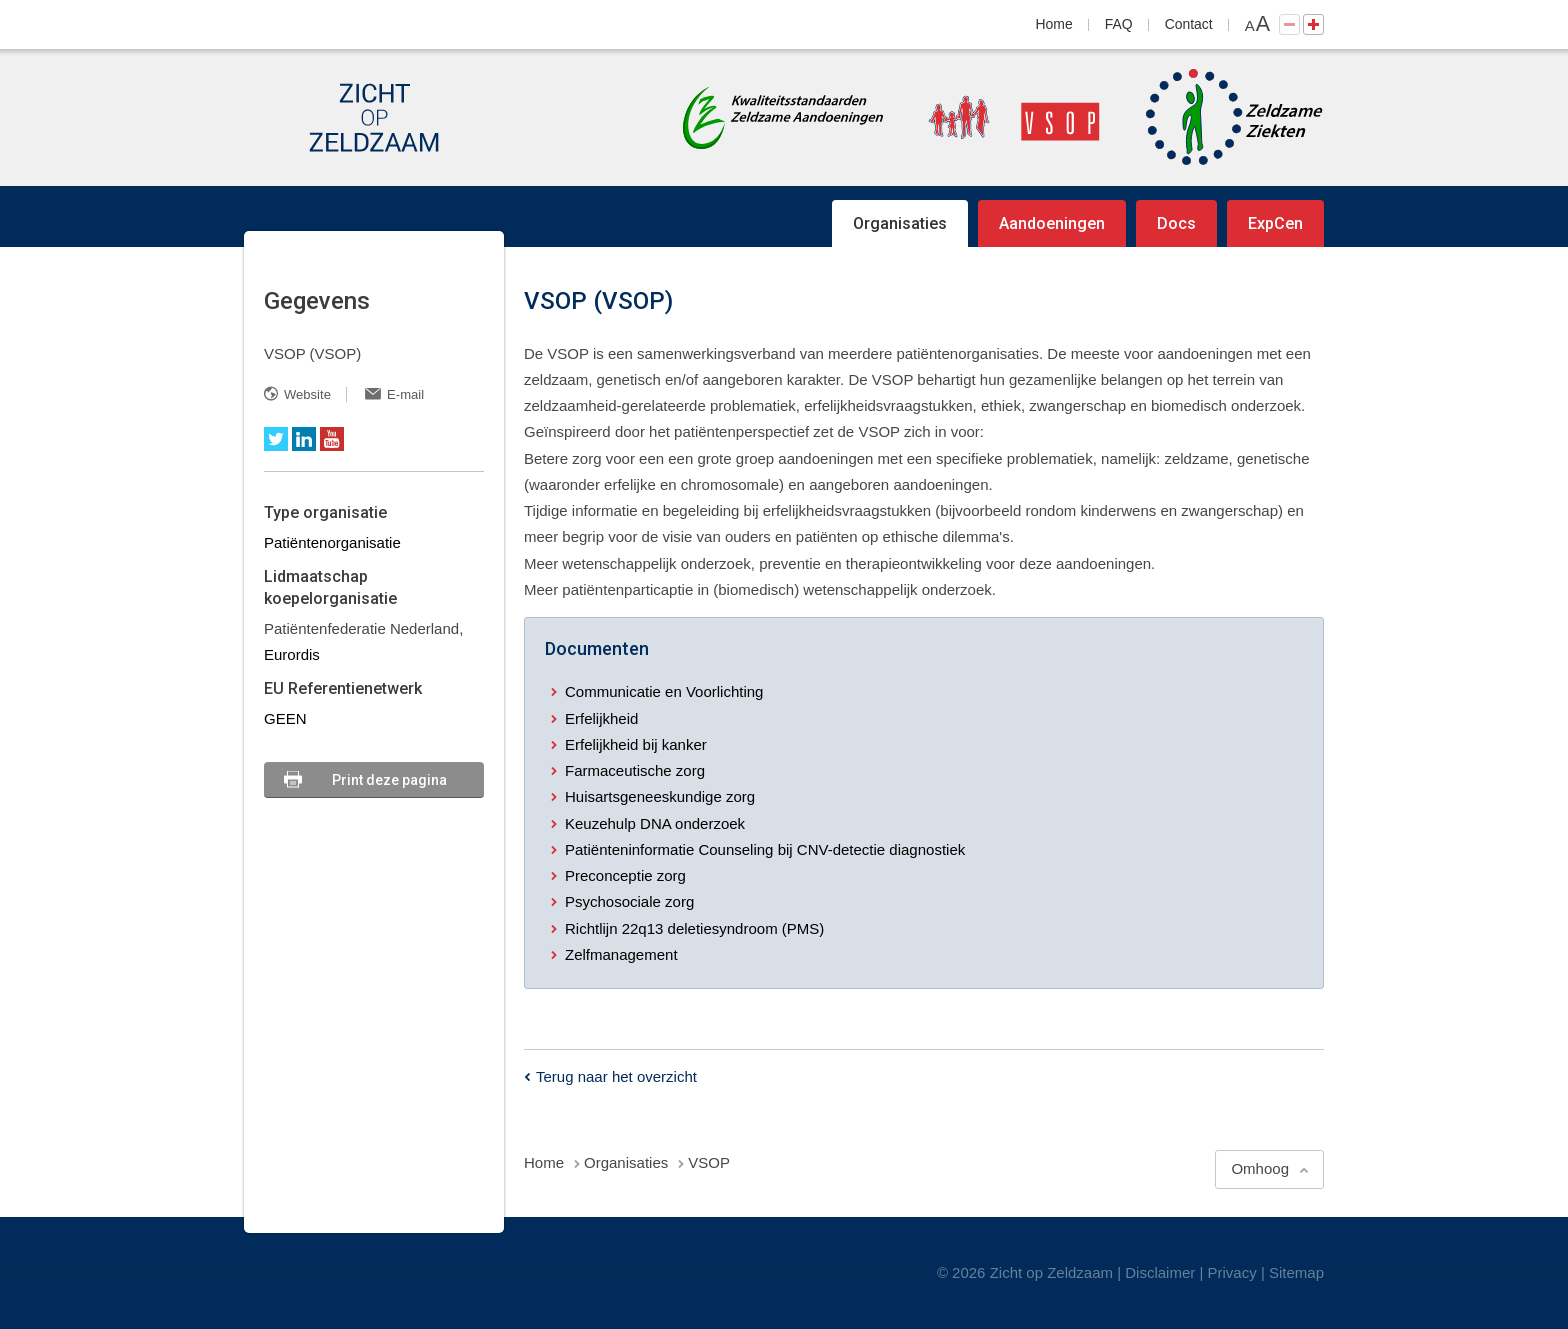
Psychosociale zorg (629, 901)
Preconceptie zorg (625, 875)
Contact (1189, 24)
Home (1054, 24)
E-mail (405, 394)
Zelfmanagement (621, 954)
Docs (1176, 223)
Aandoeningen (1052, 223)
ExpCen (1275, 223)
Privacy (1232, 1272)
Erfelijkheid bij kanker (636, 744)
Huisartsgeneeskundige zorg (660, 796)
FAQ (1119, 24)
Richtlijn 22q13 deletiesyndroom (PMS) (694, 928)
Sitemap (1296, 1272)
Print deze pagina (389, 780)
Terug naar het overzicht (616, 1076)
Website (307, 394)
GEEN (285, 718)
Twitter (276, 439)
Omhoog (1260, 1168)
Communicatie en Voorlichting (664, 691)
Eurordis (292, 654)
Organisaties (900, 223)
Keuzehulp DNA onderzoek (655, 823)
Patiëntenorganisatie (332, 542)
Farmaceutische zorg (635, 770)
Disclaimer (1160, 1272)
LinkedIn (304, 439)
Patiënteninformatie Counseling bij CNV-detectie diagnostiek (765, 849)
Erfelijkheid (601, 718)
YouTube (332, 439)
